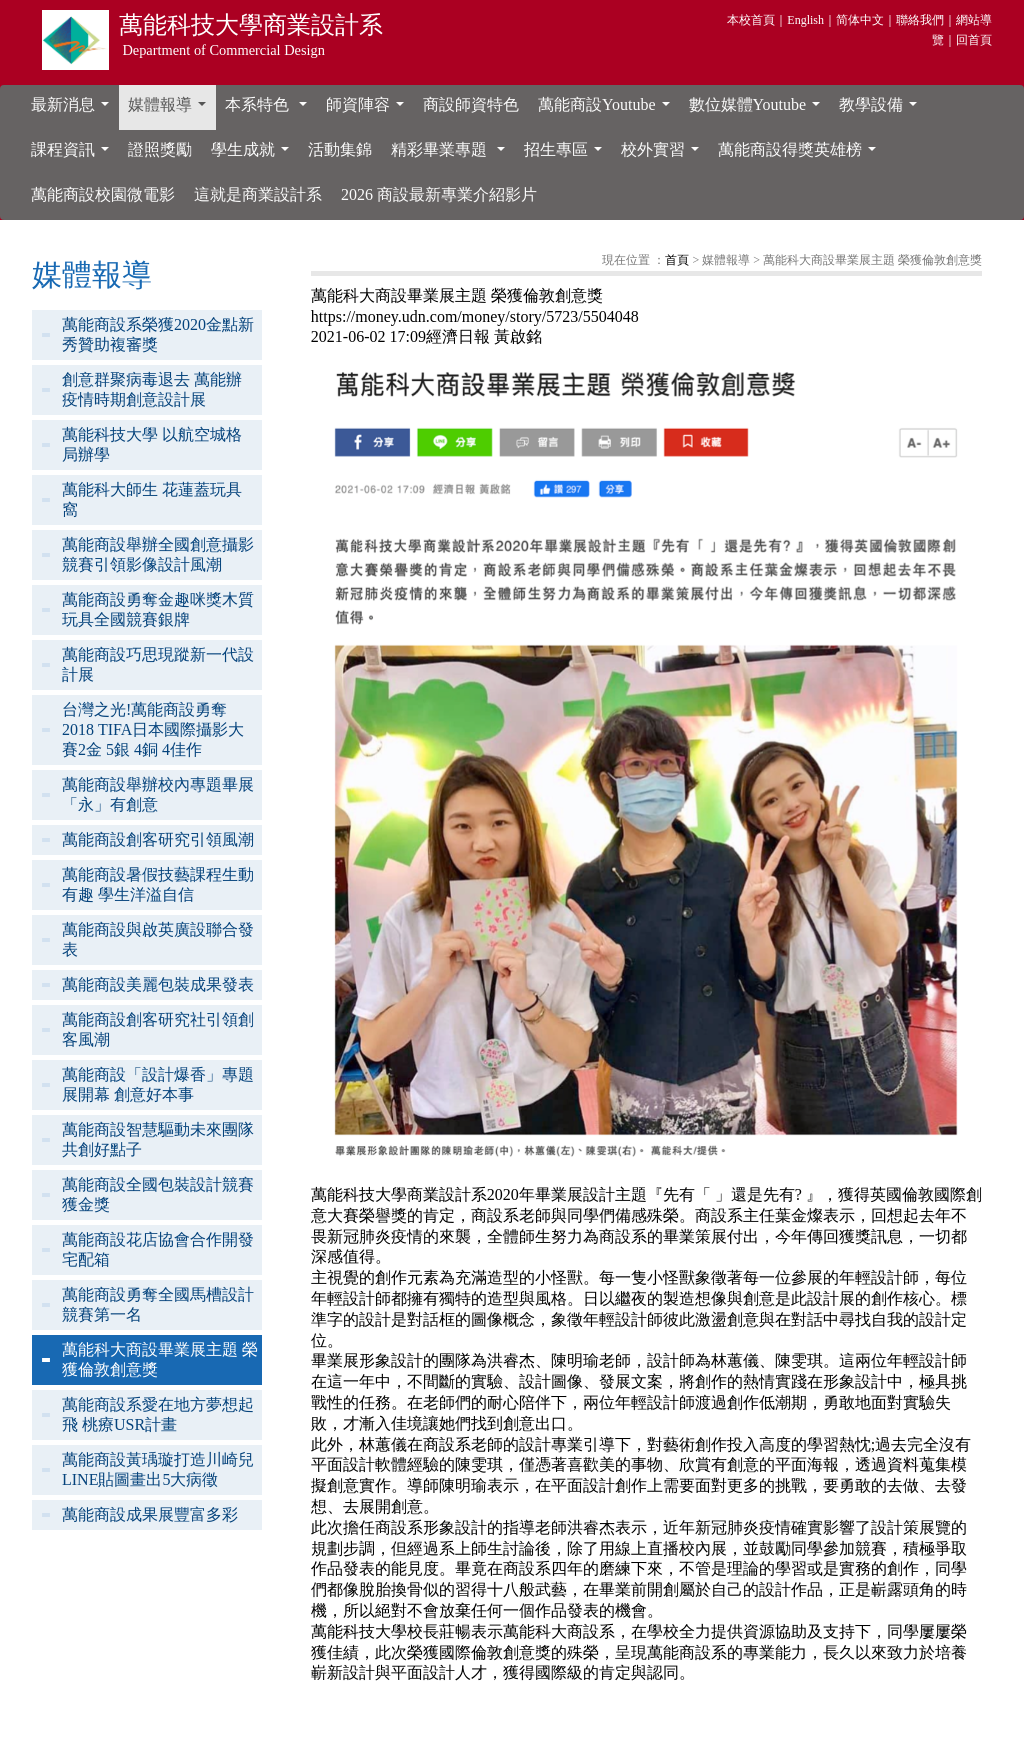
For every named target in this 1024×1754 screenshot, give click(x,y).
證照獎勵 (160, 149)
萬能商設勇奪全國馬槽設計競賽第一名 (158, 1304)
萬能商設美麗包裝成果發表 (158, 984)
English (805, 20)
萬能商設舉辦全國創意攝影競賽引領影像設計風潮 (158, 554)
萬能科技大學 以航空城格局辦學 (152, 444)
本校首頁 (751, 20)
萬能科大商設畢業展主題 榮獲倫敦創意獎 (160, 1359)
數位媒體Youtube (759, 110)
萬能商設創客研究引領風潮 (158, 839)
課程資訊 (74, 155)
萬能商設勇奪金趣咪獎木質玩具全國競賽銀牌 (158, 609)
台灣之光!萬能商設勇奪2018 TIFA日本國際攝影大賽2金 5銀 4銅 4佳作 (153, 729)
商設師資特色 (471, 104)
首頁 (677, 260)
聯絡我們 (920, 20)
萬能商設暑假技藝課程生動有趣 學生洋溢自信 (158, 884)
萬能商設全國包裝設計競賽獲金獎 (158, 1194)
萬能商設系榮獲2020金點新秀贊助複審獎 (158, 334)
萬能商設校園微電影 (103, 194)
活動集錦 (340, 149)
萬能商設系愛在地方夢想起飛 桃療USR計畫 (158, 1414)
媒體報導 (171, 110)
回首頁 (974, 40)
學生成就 (254, 155)
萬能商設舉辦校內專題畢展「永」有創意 (158, 794)
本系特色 (270, 110)
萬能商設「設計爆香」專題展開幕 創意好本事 (158, 1084)
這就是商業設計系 (258, 194)
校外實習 (664, 155)
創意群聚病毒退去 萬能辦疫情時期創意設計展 (152, 389)
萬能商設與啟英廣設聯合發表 (158, 939)
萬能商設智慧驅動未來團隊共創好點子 (158, 1139)
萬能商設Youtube (608, 110)
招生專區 (567, 155)
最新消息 (74, 110)
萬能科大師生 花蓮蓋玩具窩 (152, 499)
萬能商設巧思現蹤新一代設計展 (158, 664)
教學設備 (882, 110)
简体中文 (860, 20)
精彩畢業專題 (452, 155)
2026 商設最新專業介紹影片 (439, 194)
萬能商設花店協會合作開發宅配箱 (158, 1249)
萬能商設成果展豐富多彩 (150, 1514)
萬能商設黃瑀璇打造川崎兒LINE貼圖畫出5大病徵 (158, 1469)
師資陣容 (369, 110)
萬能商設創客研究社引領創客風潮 (158, 1029)
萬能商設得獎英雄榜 (801, 155)
